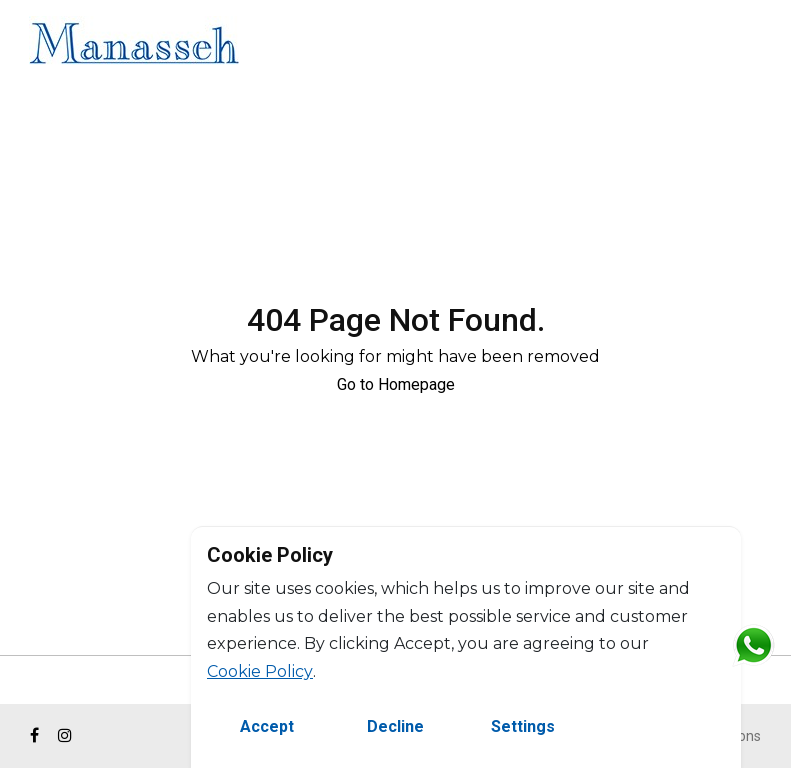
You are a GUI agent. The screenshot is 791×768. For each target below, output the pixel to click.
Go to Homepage (396, 384)
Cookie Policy (260, 671)
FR (758, 46)
